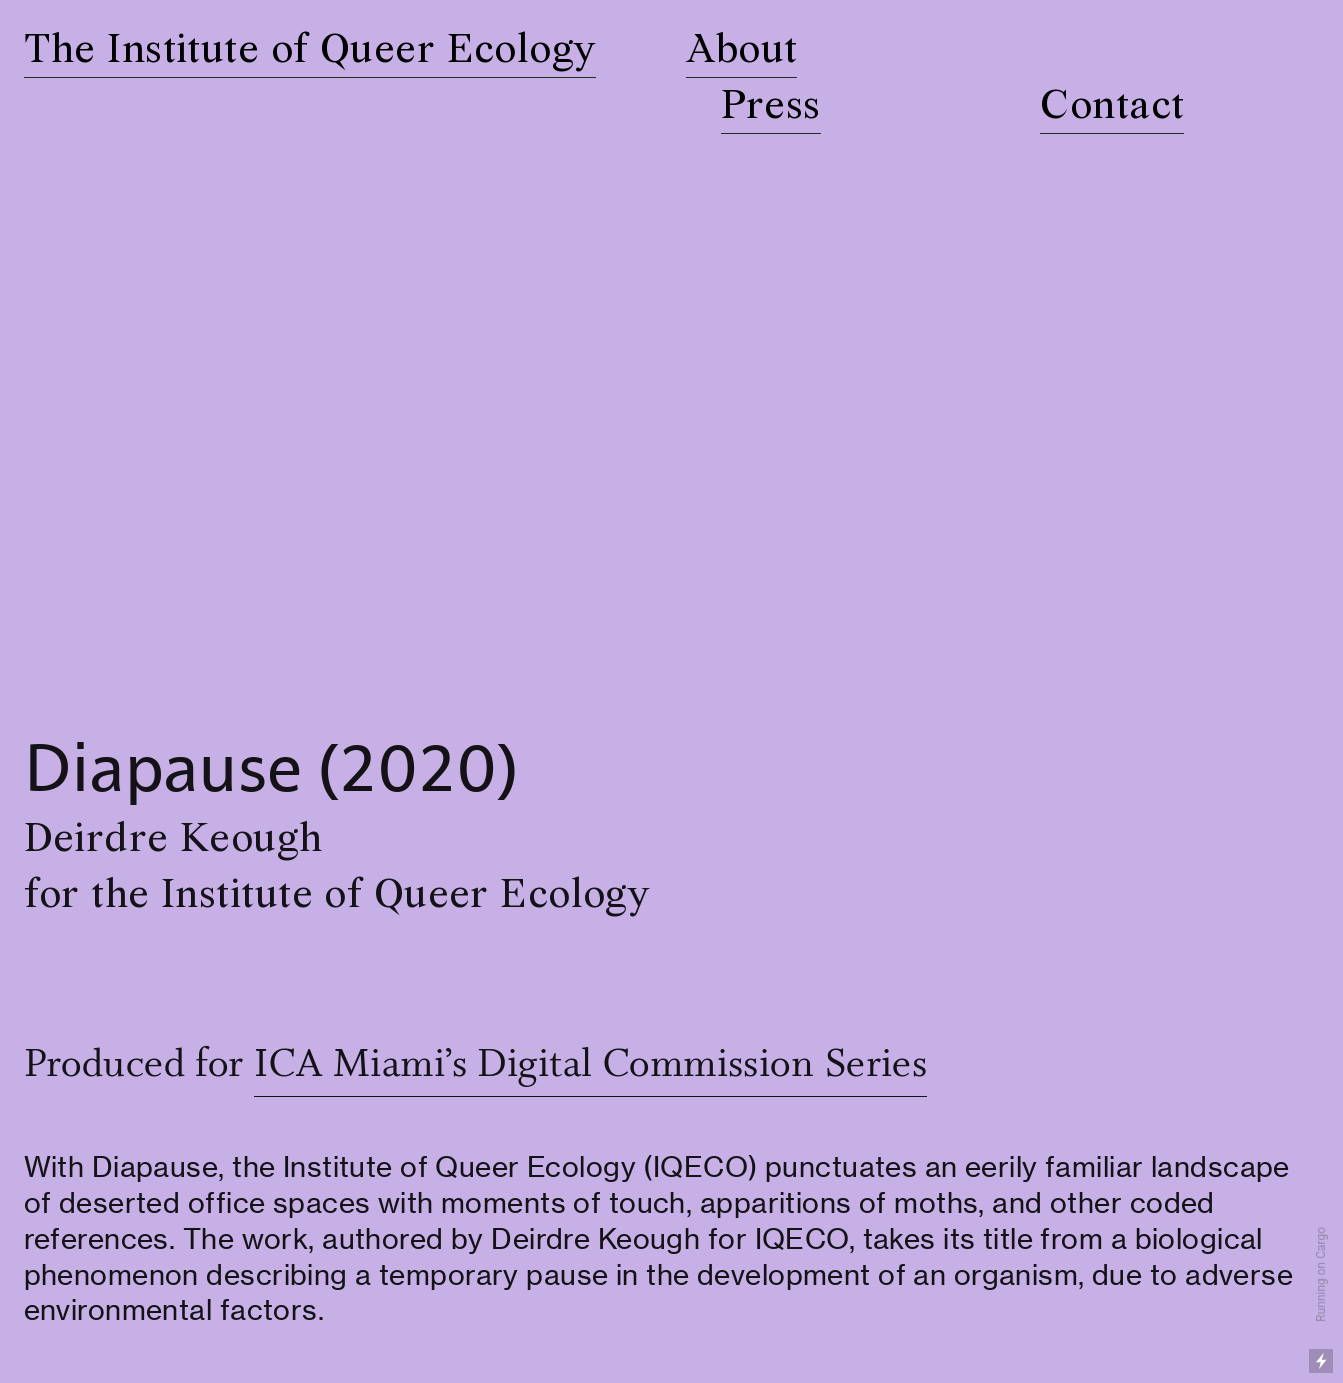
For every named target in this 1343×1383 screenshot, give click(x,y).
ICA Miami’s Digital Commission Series (590, 1066)
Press (771, 107)
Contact (1112, 107)
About (741, 51)
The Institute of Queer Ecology (310, 51)
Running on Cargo (1321, 1274)
